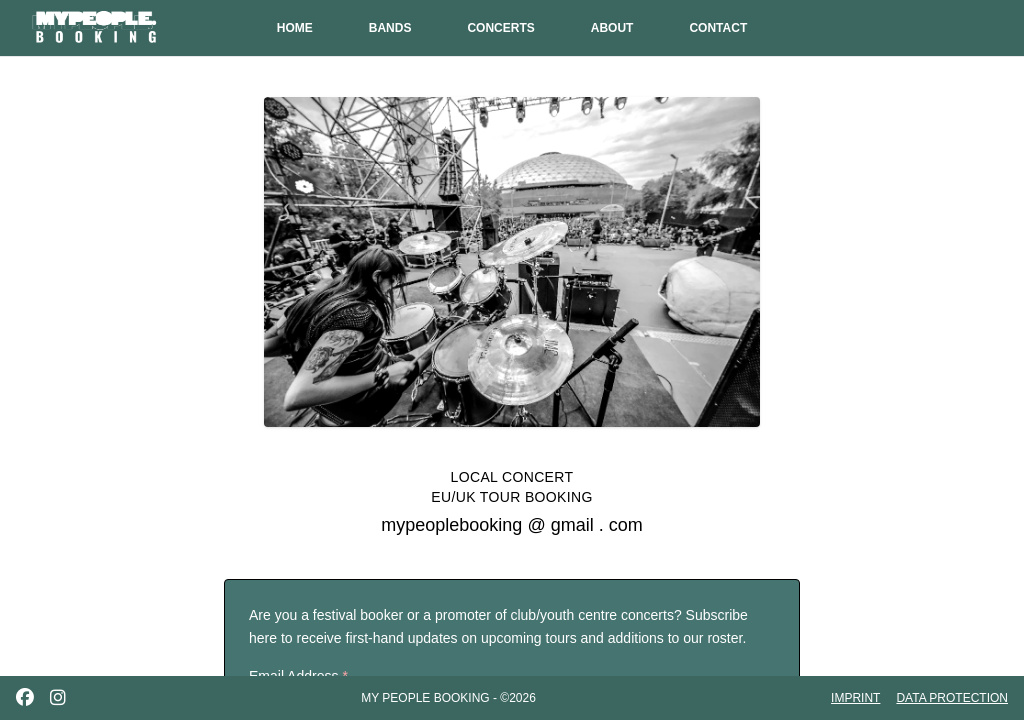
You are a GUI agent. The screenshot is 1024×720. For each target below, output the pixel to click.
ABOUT (612, 28)
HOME (295, 28)
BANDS (390, 28)
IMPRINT (855, 698)
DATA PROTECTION (952, 698)
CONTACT (718, 28)
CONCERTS (500, 28)
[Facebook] (25, 698)
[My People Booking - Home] (96, 28)
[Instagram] (58, 698)
